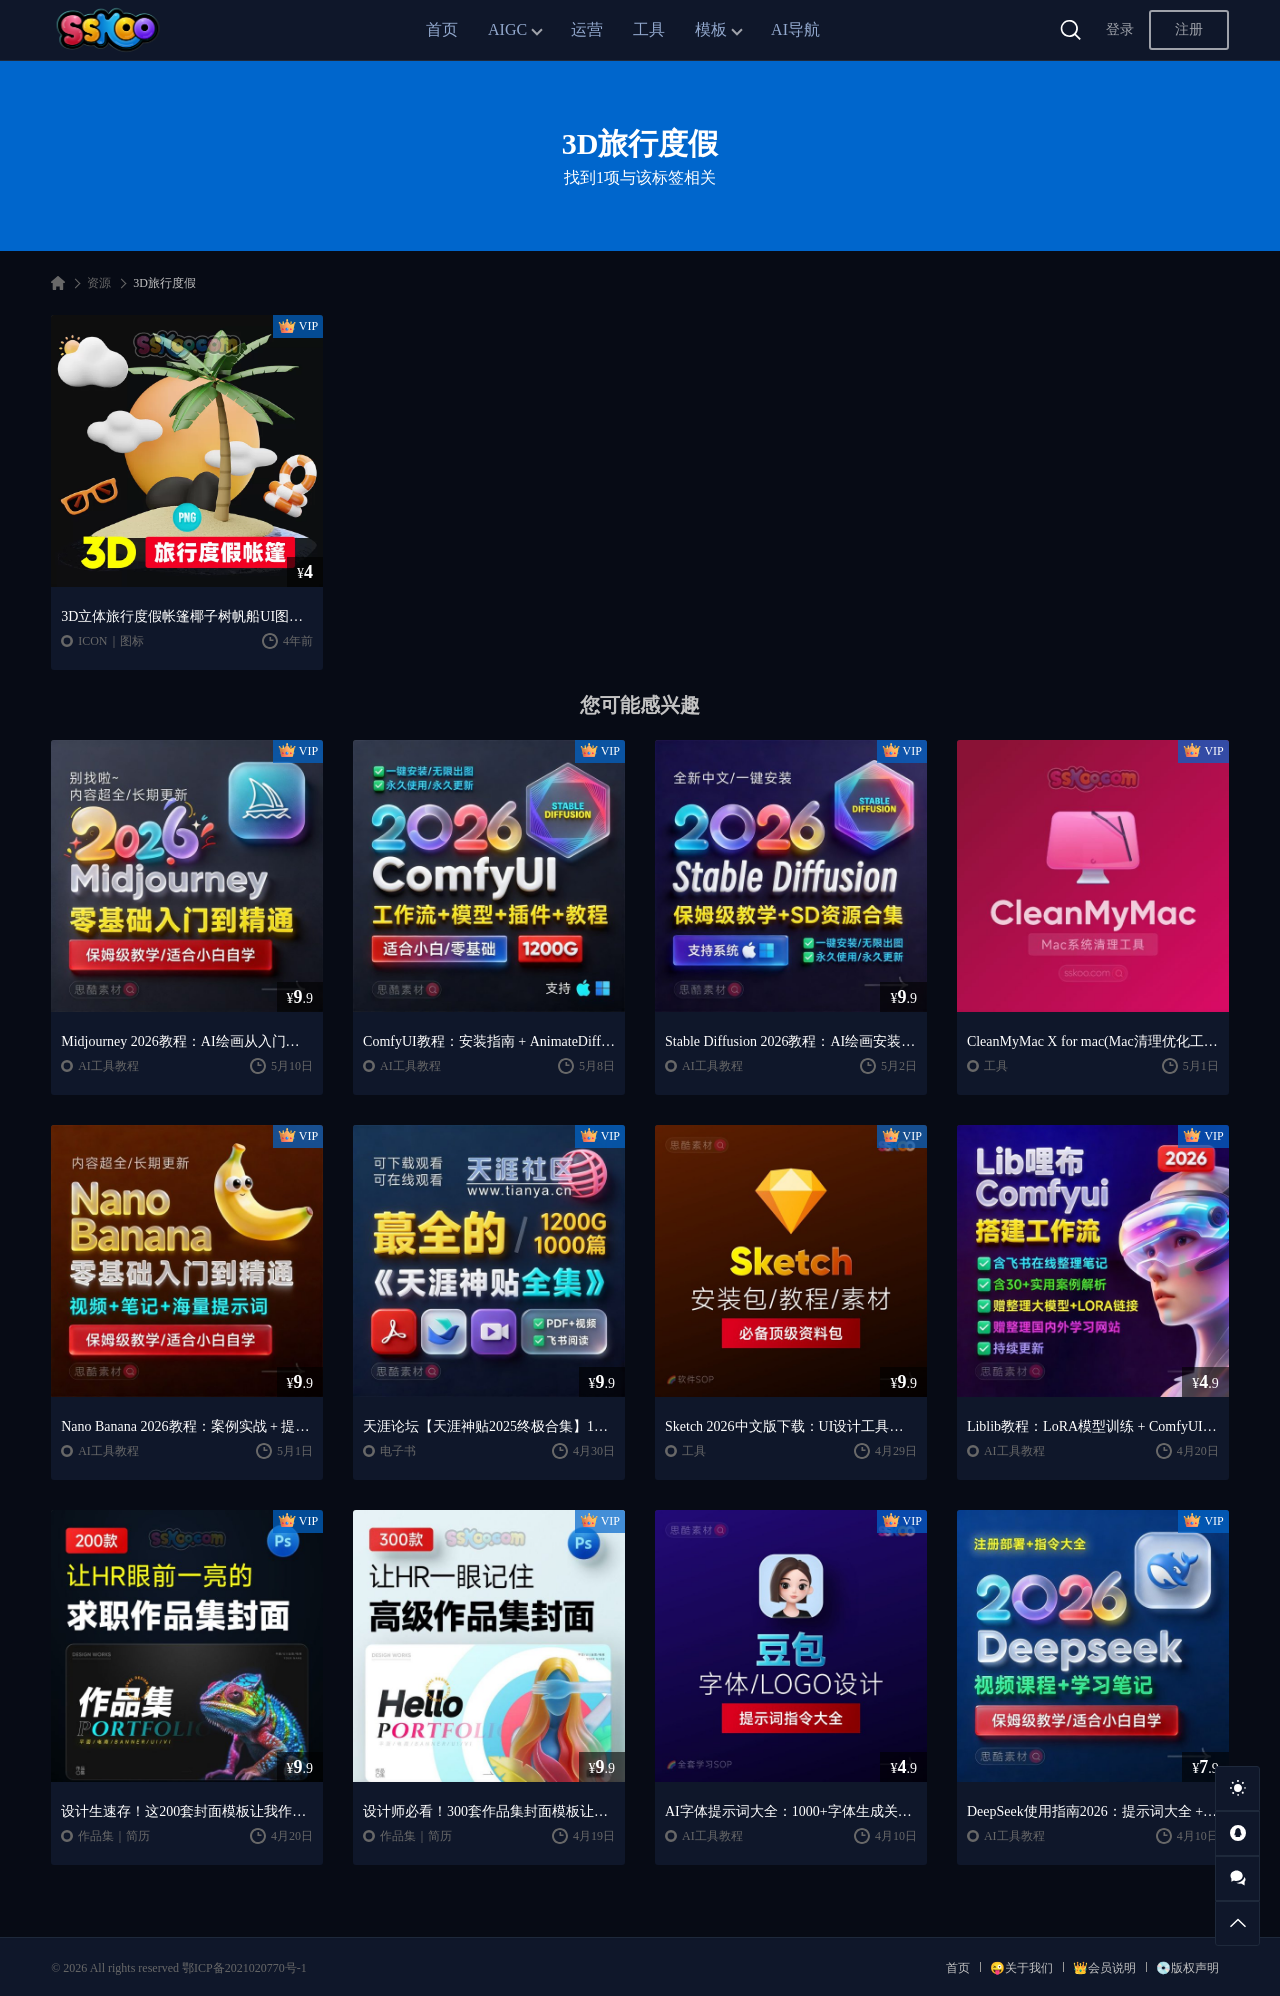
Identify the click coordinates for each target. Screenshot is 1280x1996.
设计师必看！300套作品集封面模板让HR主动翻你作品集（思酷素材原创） (489, 1811)
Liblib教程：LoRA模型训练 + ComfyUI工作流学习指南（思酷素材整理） (1093, 1426)
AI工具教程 (108, 1066)
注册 (1189, 29)
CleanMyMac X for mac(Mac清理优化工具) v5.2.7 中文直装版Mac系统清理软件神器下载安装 (1093, 1041)
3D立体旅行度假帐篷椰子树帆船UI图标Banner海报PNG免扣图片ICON (187, 616)
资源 (99, 283)
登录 (1120, 29)
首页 (442, 29)
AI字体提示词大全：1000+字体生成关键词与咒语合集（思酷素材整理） (791, 1811)
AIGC (507, 29)
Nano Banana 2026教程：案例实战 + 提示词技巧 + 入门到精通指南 (187, 1426)
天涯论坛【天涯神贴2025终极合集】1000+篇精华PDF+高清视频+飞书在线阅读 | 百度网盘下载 (489, 1426)
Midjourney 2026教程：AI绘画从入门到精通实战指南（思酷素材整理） (187, 1041)
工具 (649, 29)
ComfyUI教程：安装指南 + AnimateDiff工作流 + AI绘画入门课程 (489, 1041)
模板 (711, 29)
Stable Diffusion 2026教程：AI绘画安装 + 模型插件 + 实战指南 (791, 1041)
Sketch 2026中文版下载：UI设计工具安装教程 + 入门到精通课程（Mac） (791, 1426)
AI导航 (795, 29)
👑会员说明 (1104, 1968)
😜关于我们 (1021, 1968)
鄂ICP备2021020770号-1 (244, 1968)
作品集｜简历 (114, 1836)
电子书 (398, 1451)
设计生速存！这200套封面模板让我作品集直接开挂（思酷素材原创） (187, 1811)
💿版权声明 (1187, 1968)
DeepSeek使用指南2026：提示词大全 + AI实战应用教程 (1093, 1811)
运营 (587, 29)
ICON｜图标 (110, 641)
